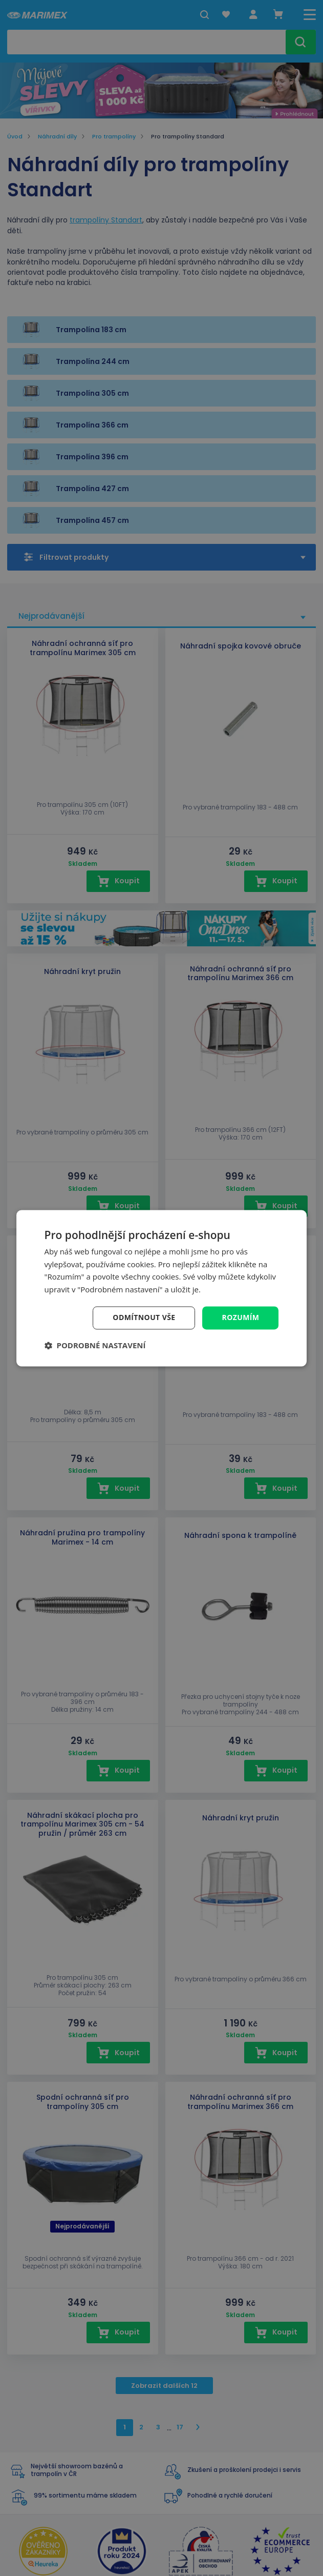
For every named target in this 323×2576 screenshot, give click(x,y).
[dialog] (161, 1288)
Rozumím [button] (241, 1317)
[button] (95, 1345)
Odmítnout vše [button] (144, 1317)
